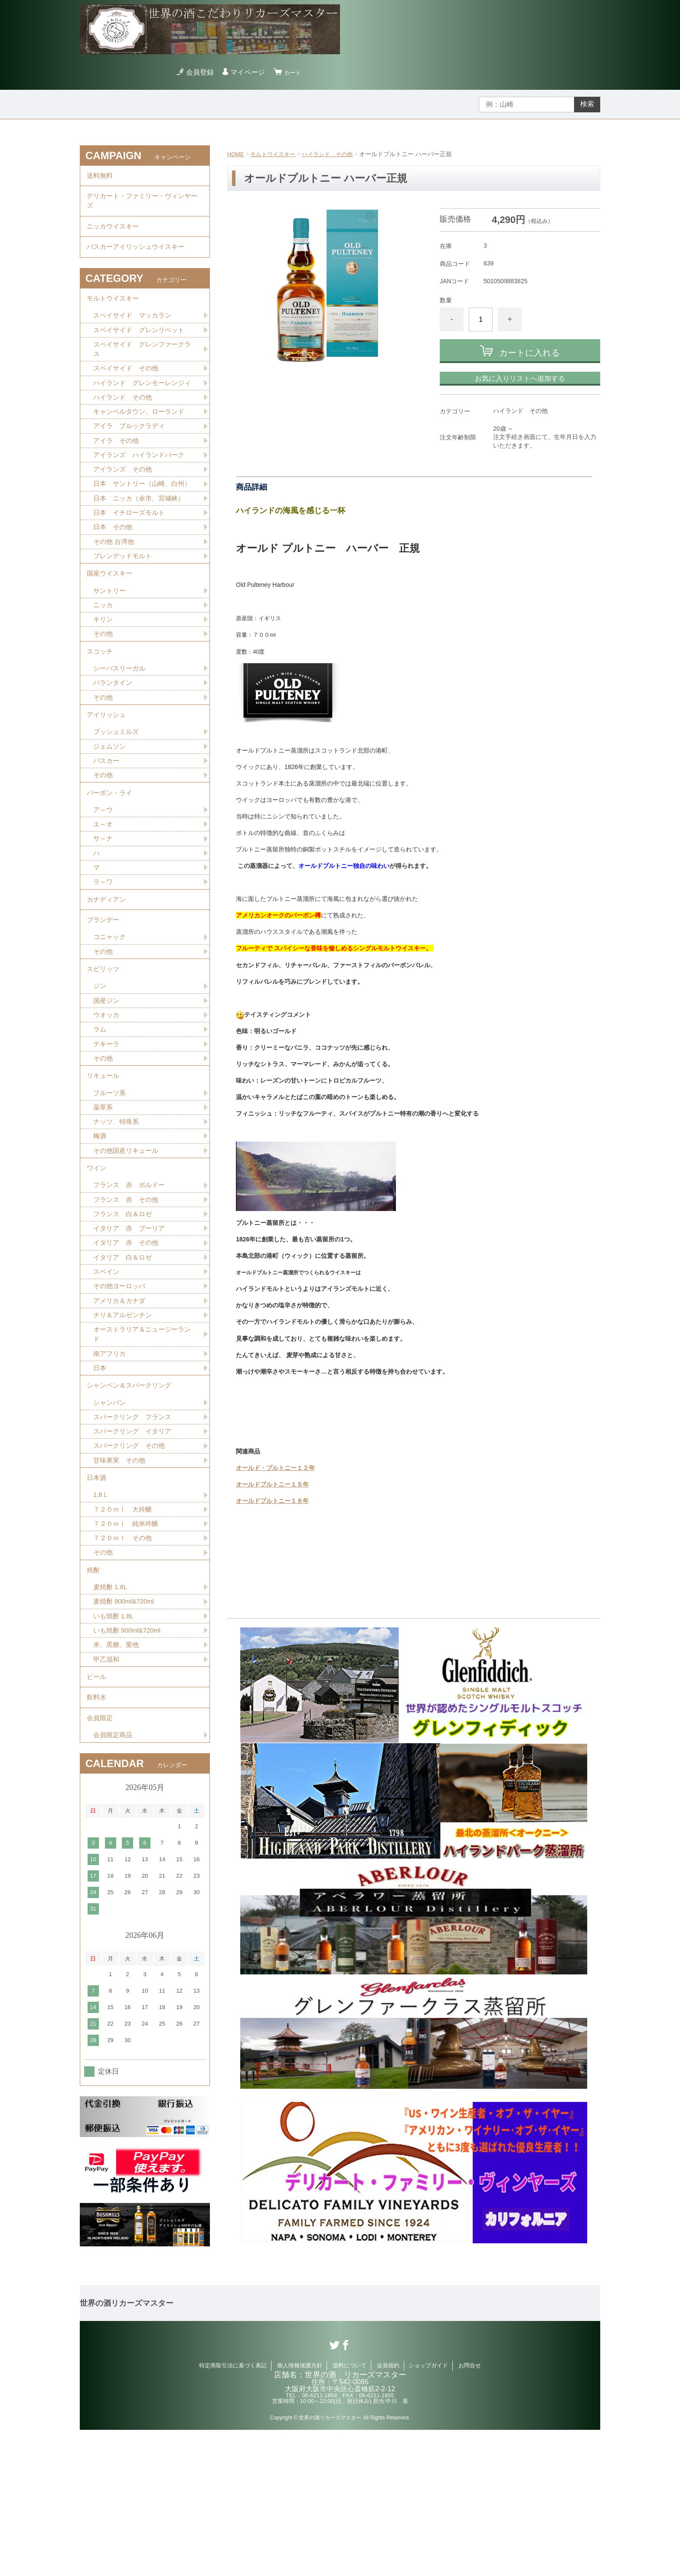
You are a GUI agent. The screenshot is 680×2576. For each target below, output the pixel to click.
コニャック (110, 1021)
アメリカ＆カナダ (121, 1410)
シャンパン (110, 1520)
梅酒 (100, 1235)
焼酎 (94, 1699)
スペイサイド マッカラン (135, 333)
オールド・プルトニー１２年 (275, 1467)
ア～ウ (103, 883)
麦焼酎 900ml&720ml (125, 1734)
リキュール (104, 1170)
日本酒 (97, 1600)
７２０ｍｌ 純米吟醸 (128, 1649)
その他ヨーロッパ (121, 1395)
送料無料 (100, 177)
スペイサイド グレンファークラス (141, 368)
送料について (349, 2512)
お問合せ (469, 2512)
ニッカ (103, 660)
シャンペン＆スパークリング (132, 1501)
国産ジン (107, 1090)
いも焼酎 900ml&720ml (129, 1764)
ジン (100, 1075)
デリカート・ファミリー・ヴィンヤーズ (142, 206)
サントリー (110, 645)
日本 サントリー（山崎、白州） (138, 526)
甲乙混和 (107, 1794)
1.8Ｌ (101, 1619)
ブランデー (104, 1002)
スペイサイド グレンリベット (141, 348)
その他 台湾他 (115, 592)
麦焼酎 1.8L (111, 1718)
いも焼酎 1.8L (115, 1749)
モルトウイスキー (276, 154)
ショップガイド (428, 2512)
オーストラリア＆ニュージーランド (141, 1446)
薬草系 (103, 1204)
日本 (100, 1481)
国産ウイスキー (111, 626)
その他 (103, 691)
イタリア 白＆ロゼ (124, 1364)
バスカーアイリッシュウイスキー (139, 259)
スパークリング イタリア (135, 1550)
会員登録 (202, 72)
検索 (587, 104)
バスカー (107, 829)
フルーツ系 (110, 1189)
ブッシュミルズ (117, 798)
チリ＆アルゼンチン (124, 1425)
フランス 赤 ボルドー (131, 1289)
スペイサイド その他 (128, 389)
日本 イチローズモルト (131, 561)
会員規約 (388, 2512)
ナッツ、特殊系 (117, 1220)
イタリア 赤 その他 (128, 1349)
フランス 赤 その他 (128, 1304)
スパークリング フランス (135, 1535)
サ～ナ (103, 913)
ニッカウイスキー (114, 235)
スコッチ (100, 710)
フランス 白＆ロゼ (124, 1319)
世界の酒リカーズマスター (126, 2449)
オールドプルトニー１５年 (272, 1484)
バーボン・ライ (111, 863)
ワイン (97, 1269)
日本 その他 (114, 576)
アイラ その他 (117, 475)
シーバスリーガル (121, 729)
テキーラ (107, 1135)
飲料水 (97, 1838)
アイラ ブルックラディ (131, 460)
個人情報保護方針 (299, 2512)
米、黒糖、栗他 (117, 1779)
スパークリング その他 (131, 1565)
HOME (236, 154)
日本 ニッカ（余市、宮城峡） (141, 546)
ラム (100, 1120)
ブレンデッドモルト (124, 607)
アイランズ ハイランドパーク (141, 490)
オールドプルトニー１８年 (272, 1500)
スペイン (107, 1380)
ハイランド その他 (334, 154)
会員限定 (100, 1862)
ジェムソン (110, 814)
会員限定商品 (114, 1881)
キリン (103, 676)
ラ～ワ (103, 958)
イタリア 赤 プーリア (131, 1334)
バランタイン (114, 745)
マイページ (250, 72)
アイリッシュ (107, 779)
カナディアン (107, 978)
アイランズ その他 (124, 505)
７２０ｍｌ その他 (124, 1665)
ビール (97, 1814)
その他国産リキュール (128, 1250)
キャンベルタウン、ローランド (141, 444)
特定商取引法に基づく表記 (233, 2512)
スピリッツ (104, 1056)
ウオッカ (107, 1105)
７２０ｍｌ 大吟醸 (124, 1634)
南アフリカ (110, 1466)
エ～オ (103, 898)
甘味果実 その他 (121, 1580)
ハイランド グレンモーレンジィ (141, 409)
